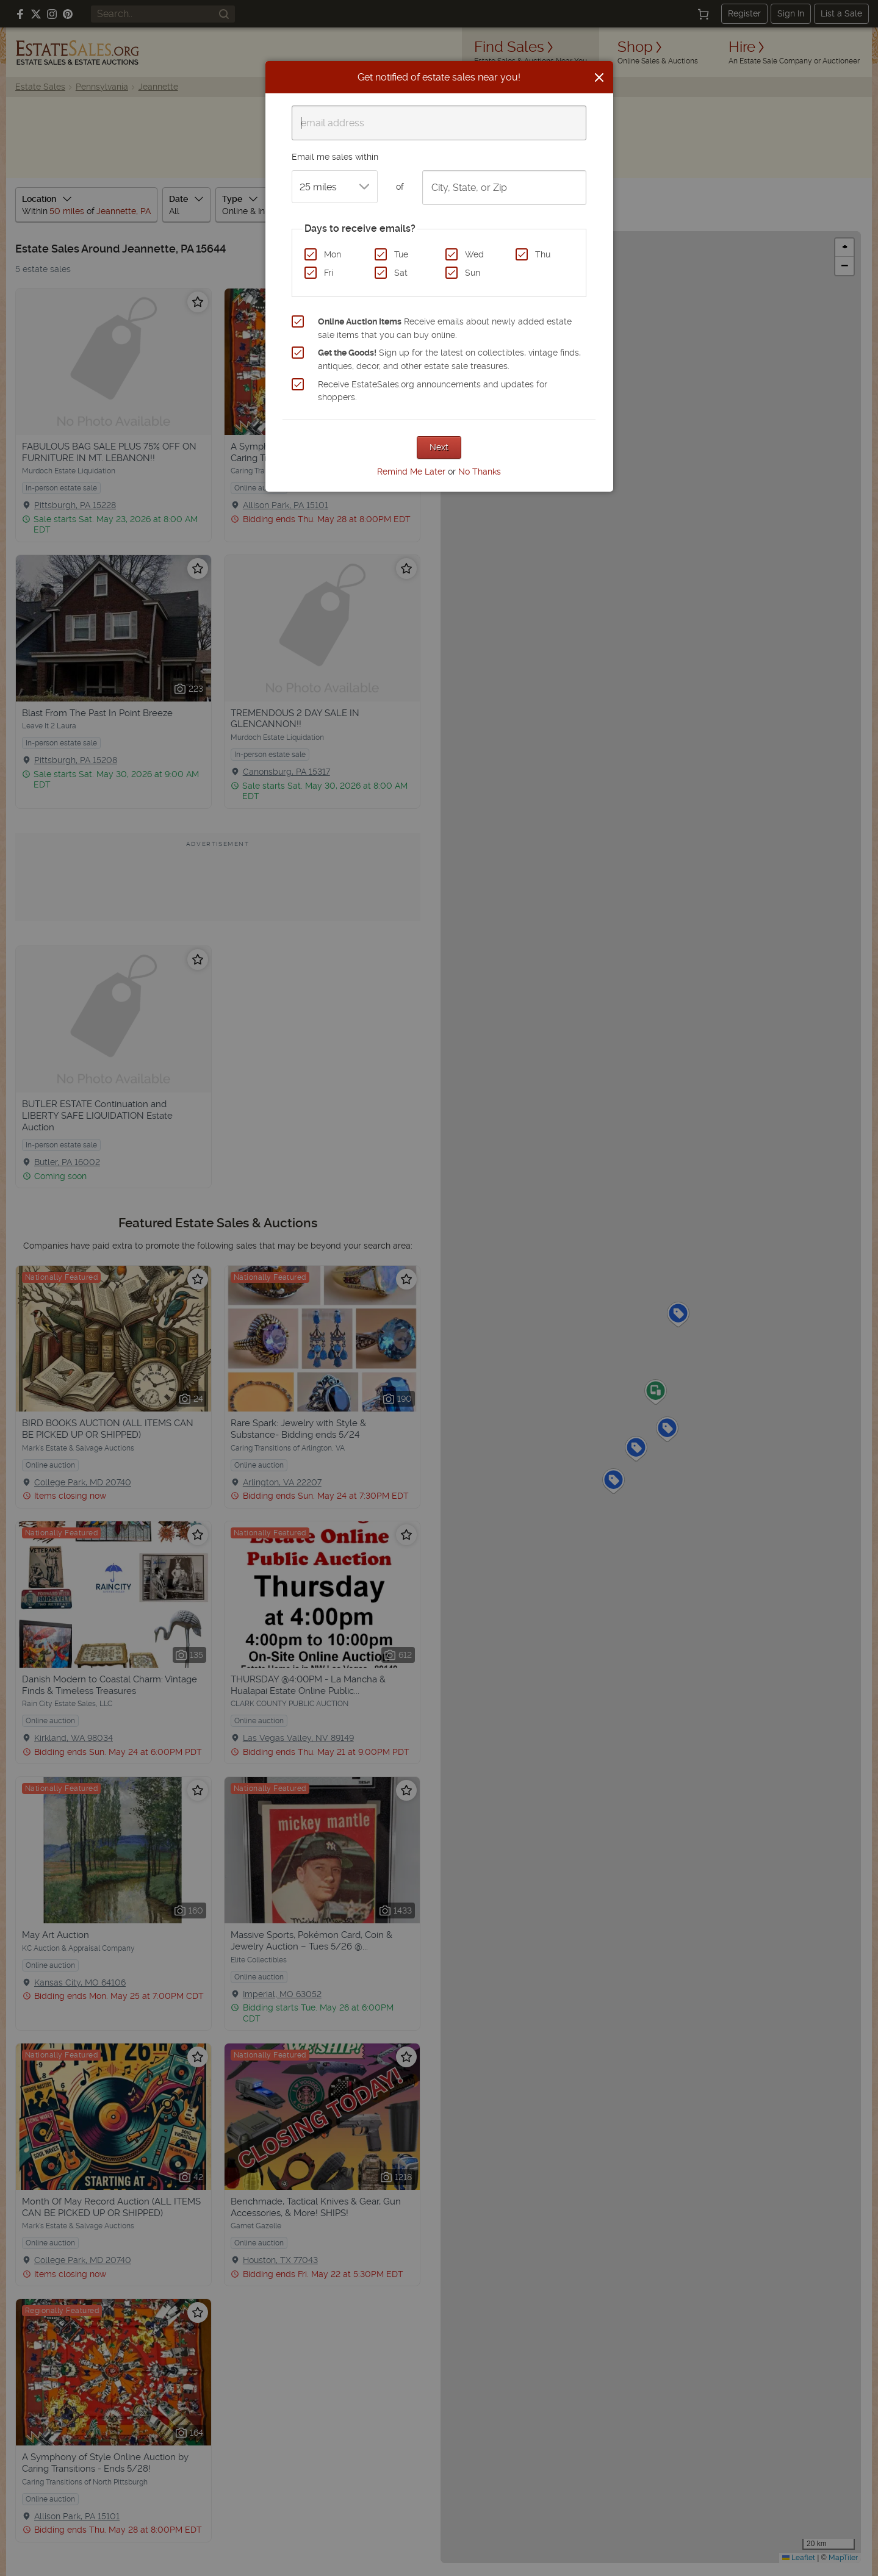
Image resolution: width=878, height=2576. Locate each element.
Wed (474, 254)
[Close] (599, 77)
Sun (472, 273)
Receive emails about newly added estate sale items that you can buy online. (445, 328)
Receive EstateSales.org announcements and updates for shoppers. (432, 391)
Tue (401, 254)
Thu (542, 254)
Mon (332, 254)
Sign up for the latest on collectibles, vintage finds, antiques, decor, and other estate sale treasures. (449, 359)
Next (439, 447)
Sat (401, 273)
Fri (328, 273)
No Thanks (479, 471)
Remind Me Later (411, 471)
